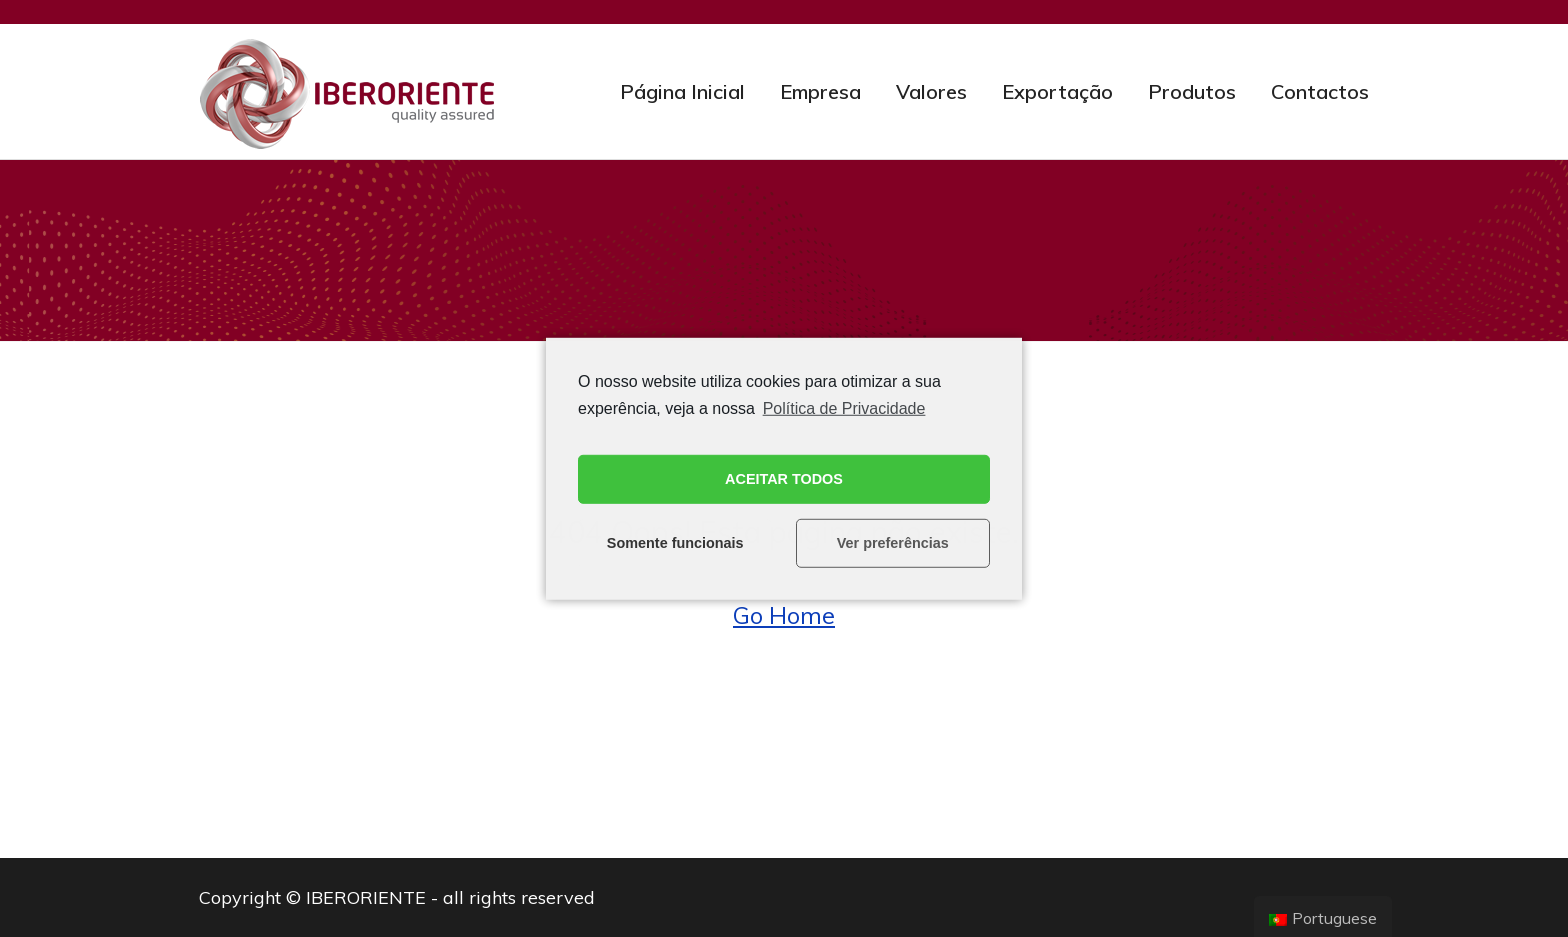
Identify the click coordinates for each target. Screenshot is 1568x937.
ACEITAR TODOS (784, 479)
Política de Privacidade (844, 407)
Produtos (1192, 91)
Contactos (1320, 91)
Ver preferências (893, 543)
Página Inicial (682, 91)
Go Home (784, 615)
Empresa (820, 91)
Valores (931, 91)
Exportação (1057, 91)
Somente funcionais (675, 543)
